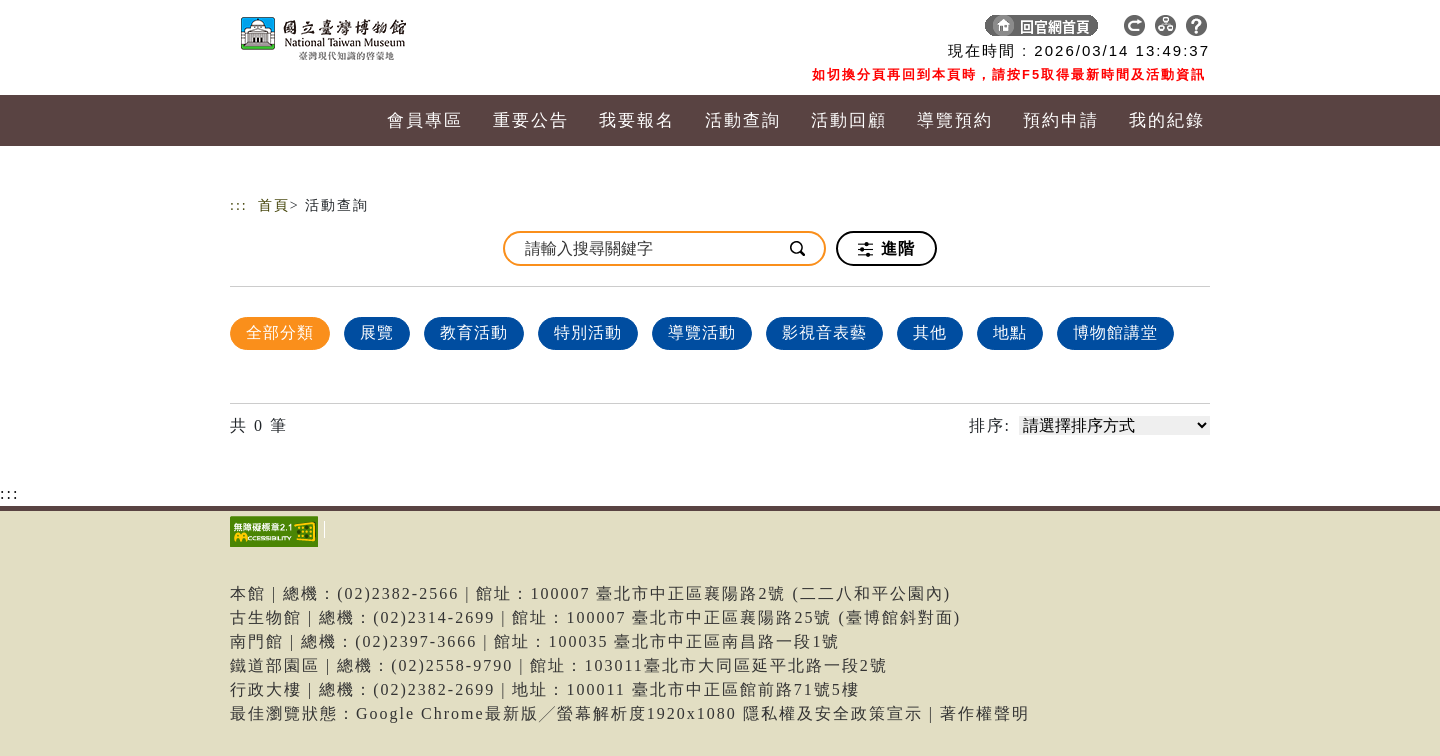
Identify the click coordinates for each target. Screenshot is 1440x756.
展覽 (377, 332)
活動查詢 (743, 120)
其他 (930, 332)
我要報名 (637, 120)
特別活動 (588, 332)
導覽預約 (955, 120)
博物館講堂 (1115, 332)
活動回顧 (849, 120)
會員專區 (425, 120)
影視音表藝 (824, 332)
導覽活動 (702, 332)
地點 (1010, 332)
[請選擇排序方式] (1114, 425)
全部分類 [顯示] (280, 332)
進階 (886, 249)
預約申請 (1061, 120)
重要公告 (531, 120)
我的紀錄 (1167, 120)
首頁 (274, 205)
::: (239, 205)
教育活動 (474, 332)
